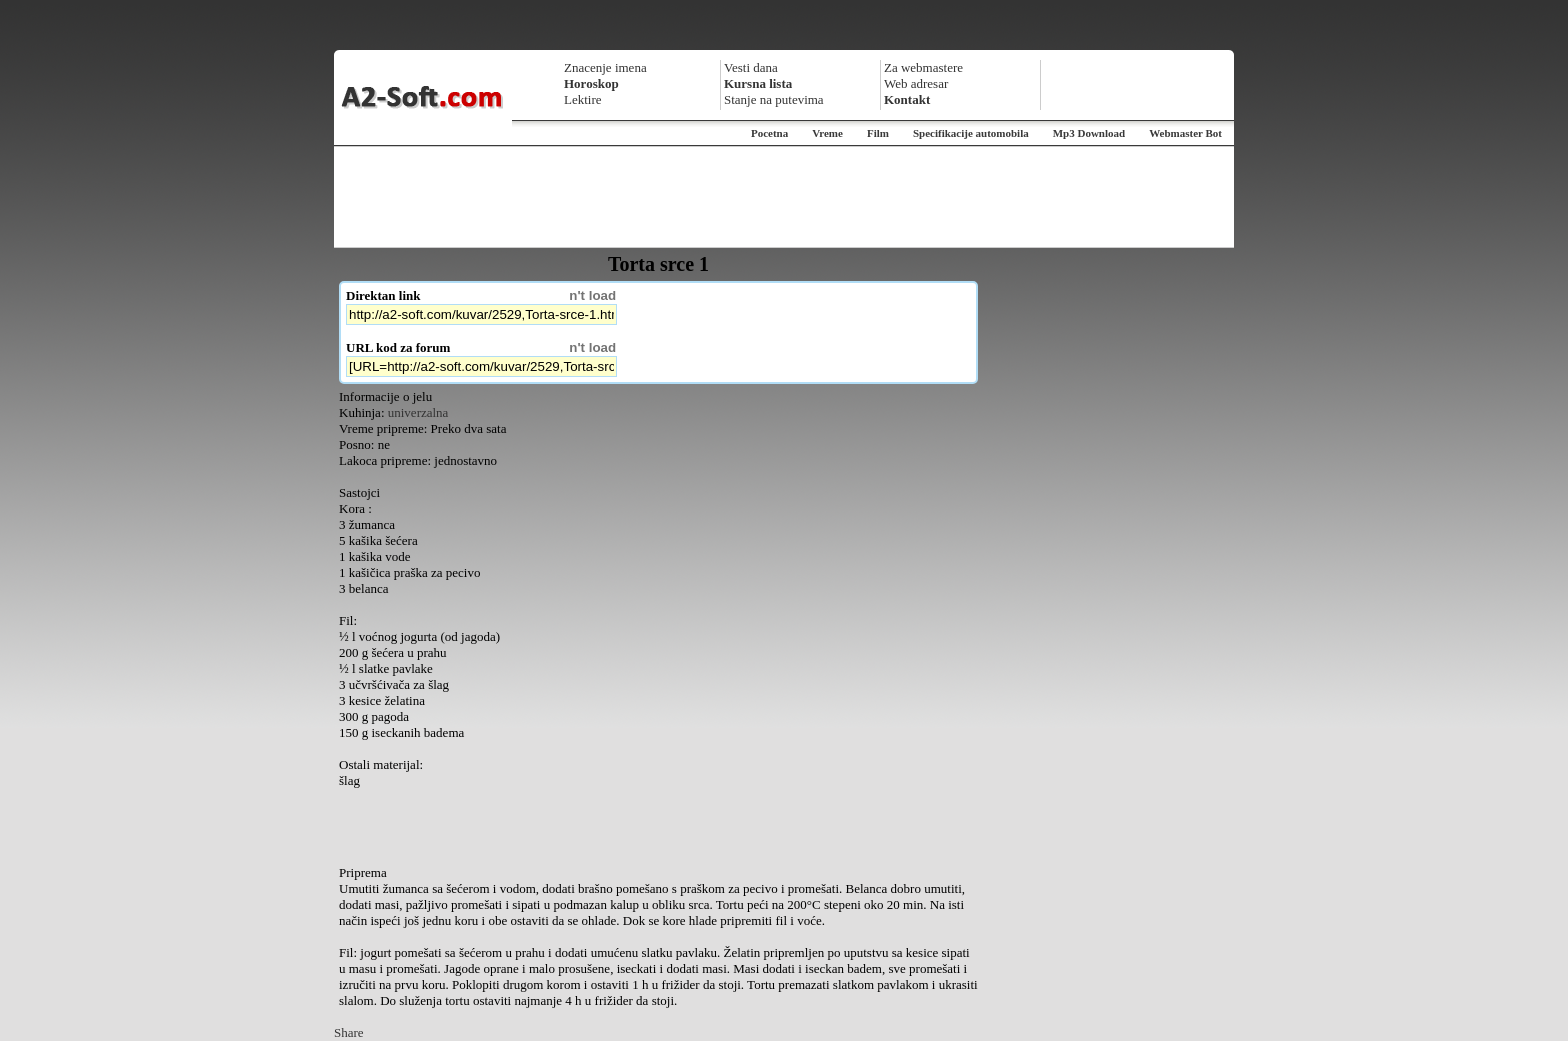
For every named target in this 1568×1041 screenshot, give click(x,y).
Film (878, 133)
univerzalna (418, 412)
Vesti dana (751, 67)
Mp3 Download (1089, 133)
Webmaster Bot (1185, 133)
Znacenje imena (605, 67)
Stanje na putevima (774, 99)
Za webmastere (923, 67)
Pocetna (769, 133)
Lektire (583, 99)
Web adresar (916, 83)
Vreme (827, 133)
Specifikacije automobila (971, 133)
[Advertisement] (784, 197)
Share (349, 1032)
